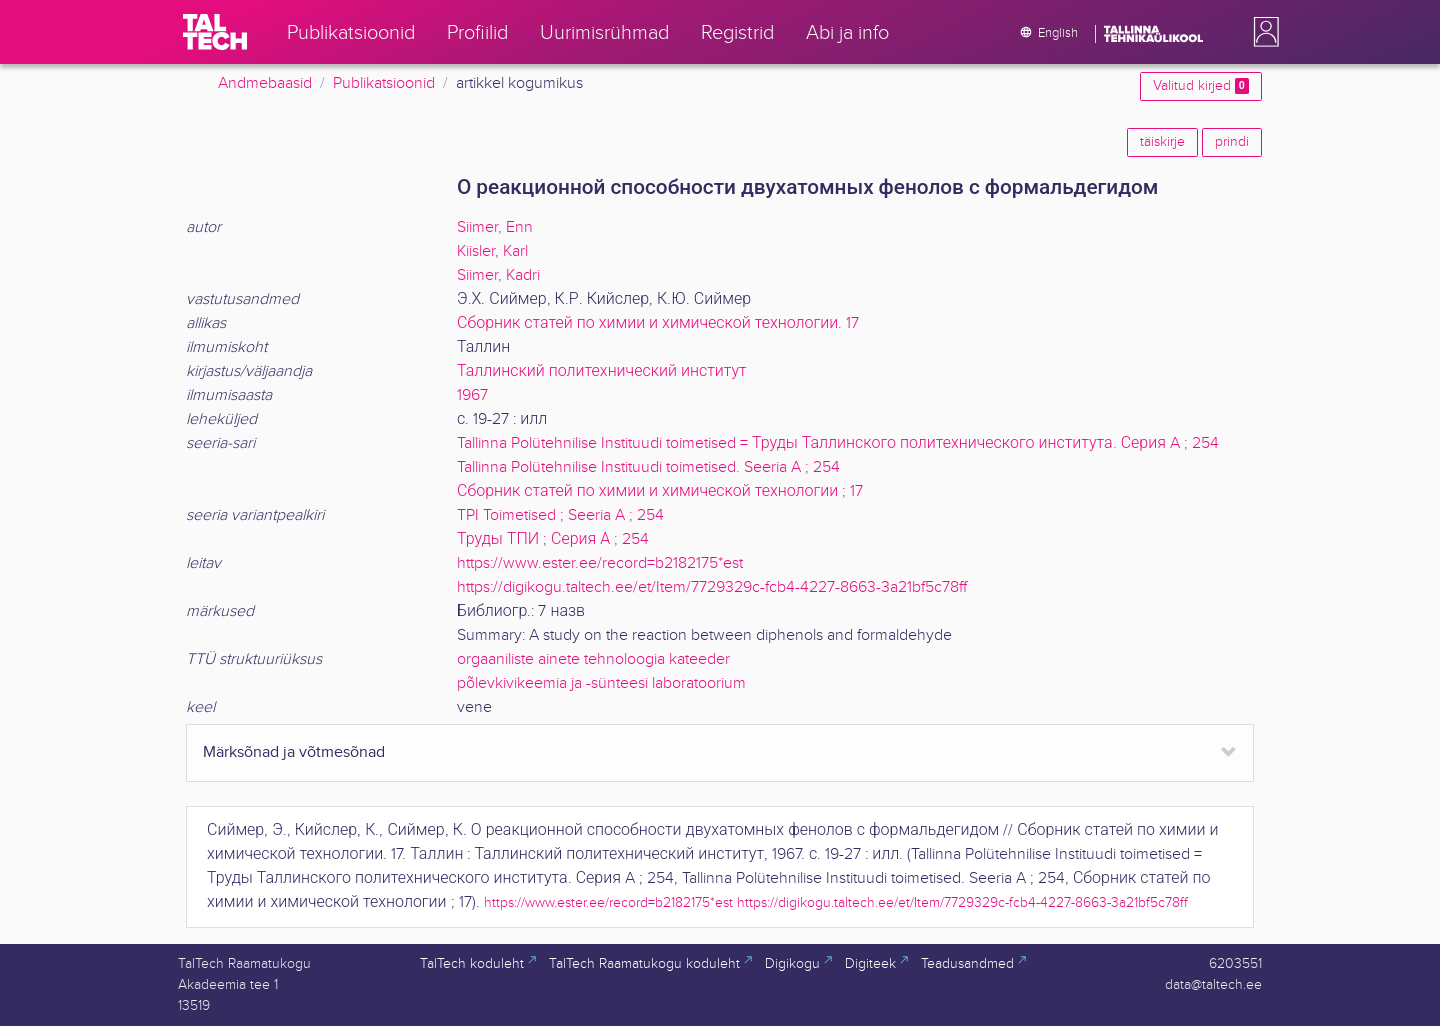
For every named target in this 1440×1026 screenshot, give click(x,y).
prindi (1232, 142)
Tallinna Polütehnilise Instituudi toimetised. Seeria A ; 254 (648, 467)
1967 (472, 395)
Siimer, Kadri (498, 275)
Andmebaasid (265, 83)
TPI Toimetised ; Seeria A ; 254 (560, 515)
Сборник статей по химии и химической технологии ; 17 (660, 491)
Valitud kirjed (1201, 86)
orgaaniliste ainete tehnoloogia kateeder (593, 659)
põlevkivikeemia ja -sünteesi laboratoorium (601, 683)
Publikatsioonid (384, 83)
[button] (1262, 32)
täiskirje (1162, 142)
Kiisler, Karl (492, 251)
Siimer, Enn (495, 227)
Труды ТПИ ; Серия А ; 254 (553, 539)
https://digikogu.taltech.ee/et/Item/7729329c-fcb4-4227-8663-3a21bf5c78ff (712, 587)
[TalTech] (215, 32)
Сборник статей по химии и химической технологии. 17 (658, 323)
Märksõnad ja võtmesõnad (294, 752)
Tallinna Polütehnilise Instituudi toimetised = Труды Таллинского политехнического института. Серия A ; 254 (838, 443)
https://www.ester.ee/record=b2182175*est (600, 563)
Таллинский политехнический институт (602, 371)
